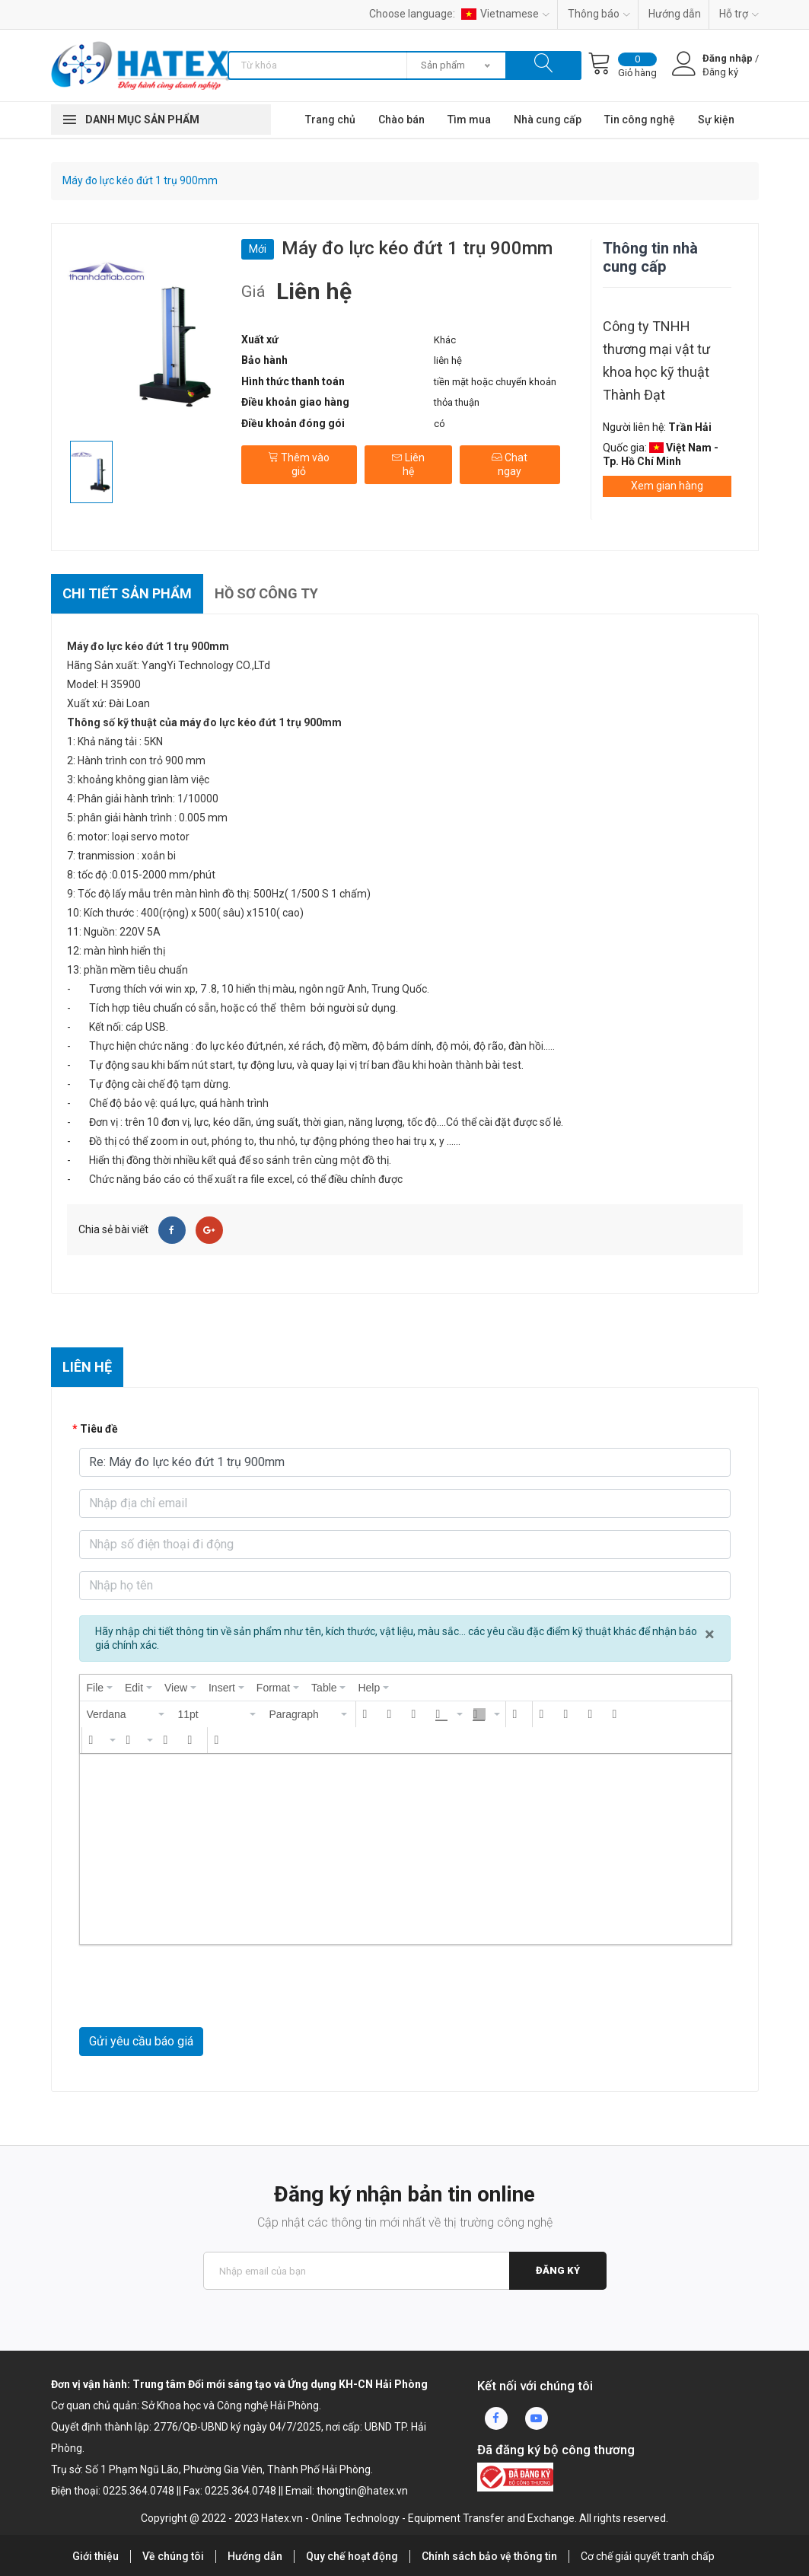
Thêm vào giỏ (299, 464)
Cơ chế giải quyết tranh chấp (648, 2556)
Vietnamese (505, 14)
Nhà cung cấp (547, 119)
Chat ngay (509, 464)
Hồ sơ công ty (266, 593)
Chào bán (401, 119)
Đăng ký (558, 2270)
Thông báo (599, 14)
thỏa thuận (456, 402)
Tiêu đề (99, 1429)
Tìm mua (469, 119)
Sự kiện (716, 119)
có (439, 423)
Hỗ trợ (739, 14)
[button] (126, 1714)
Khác (445, 340)
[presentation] (99, 1687)
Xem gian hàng (667, 486)
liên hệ (448, 360)
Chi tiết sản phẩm (127, 593)
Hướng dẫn (674, 14)
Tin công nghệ (639, 119)
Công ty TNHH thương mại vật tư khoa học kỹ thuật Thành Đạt (656, 360)
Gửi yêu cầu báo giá (141, 2041)
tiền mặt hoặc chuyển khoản (495, 381)
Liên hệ (408, 464)
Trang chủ (330, 119)
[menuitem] (99, 1687)
